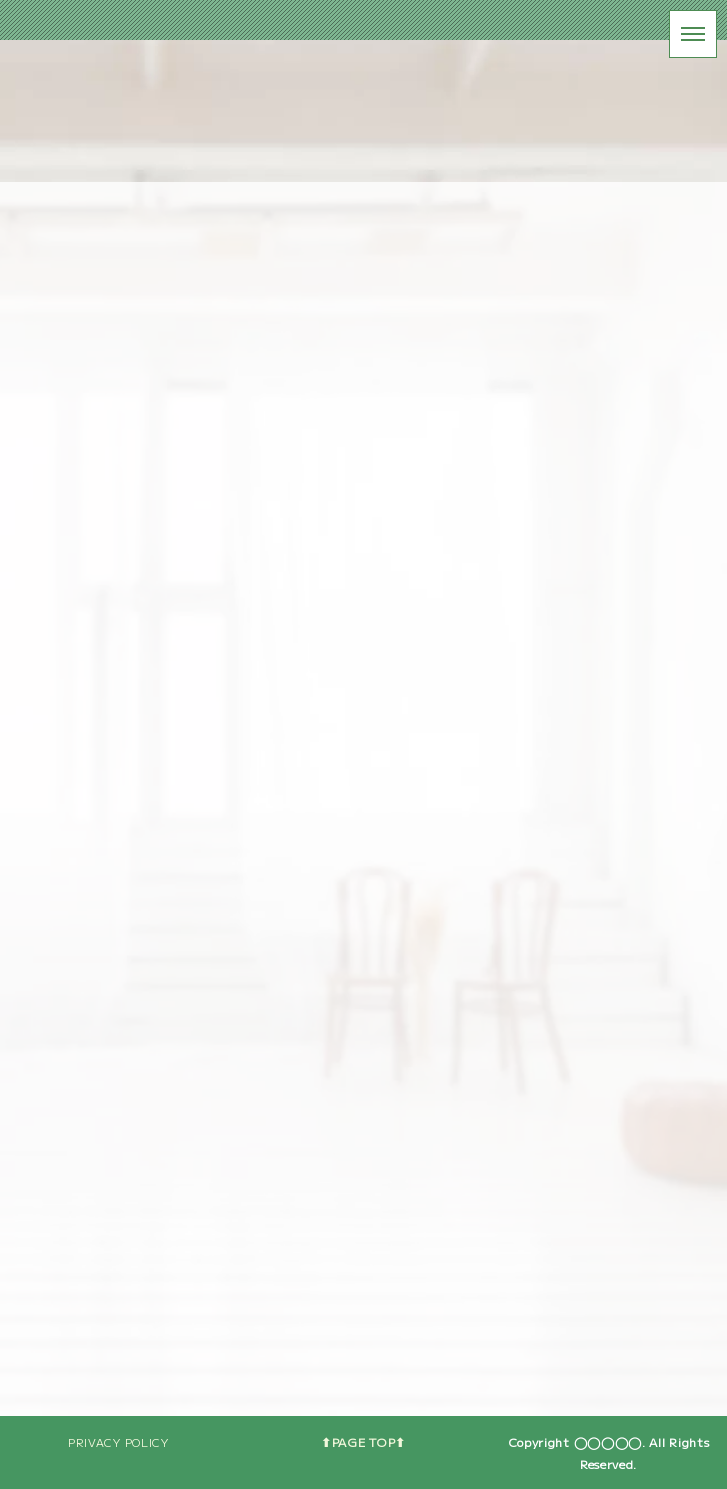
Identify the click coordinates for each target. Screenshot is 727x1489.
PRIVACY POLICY (118, 1442)
